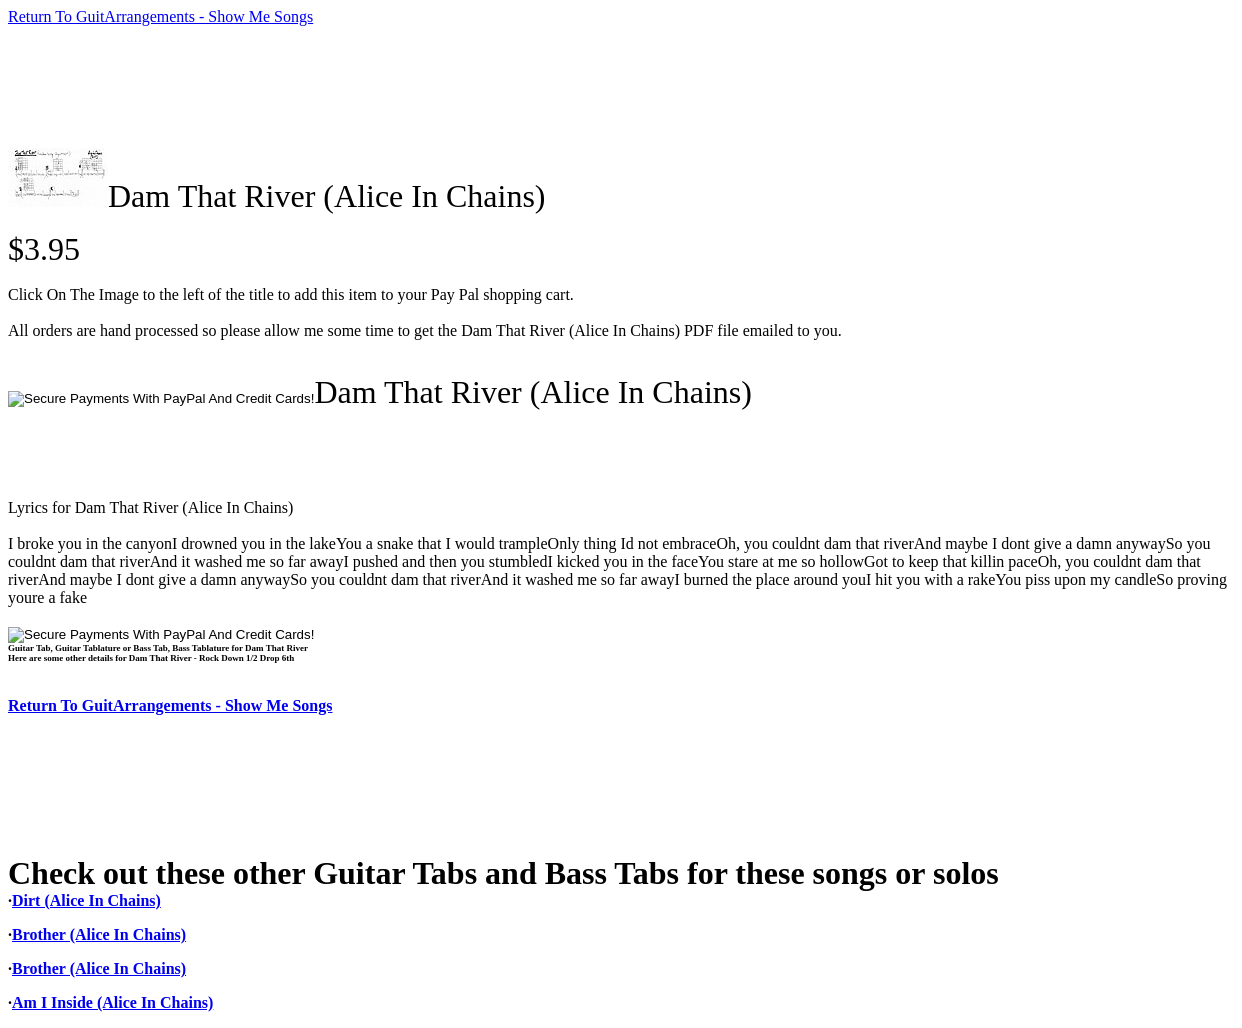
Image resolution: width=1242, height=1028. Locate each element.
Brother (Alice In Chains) (99, 934)
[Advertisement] (372, 87)
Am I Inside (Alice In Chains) (112, 1002)
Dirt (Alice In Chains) (86, 900)
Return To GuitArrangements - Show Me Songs (160, 16)
